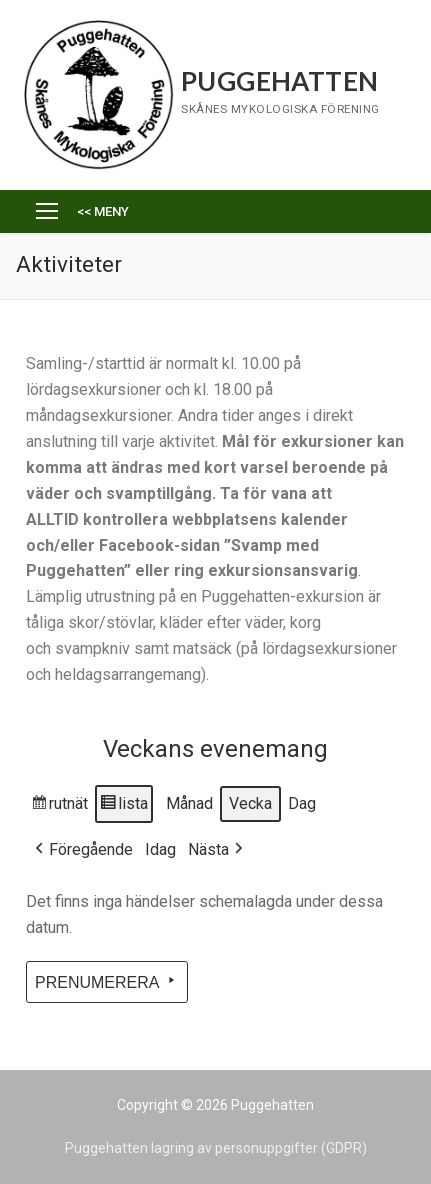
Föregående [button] (82, 850)
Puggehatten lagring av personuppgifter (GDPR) (216, 1148)
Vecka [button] (250, 803)
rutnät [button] (59, 806)
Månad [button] (189, 803)
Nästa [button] (217, 850)
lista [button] (123, 806)
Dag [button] (302, 803)
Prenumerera (107, 981)
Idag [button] (160, 849)
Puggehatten (279, 81)
